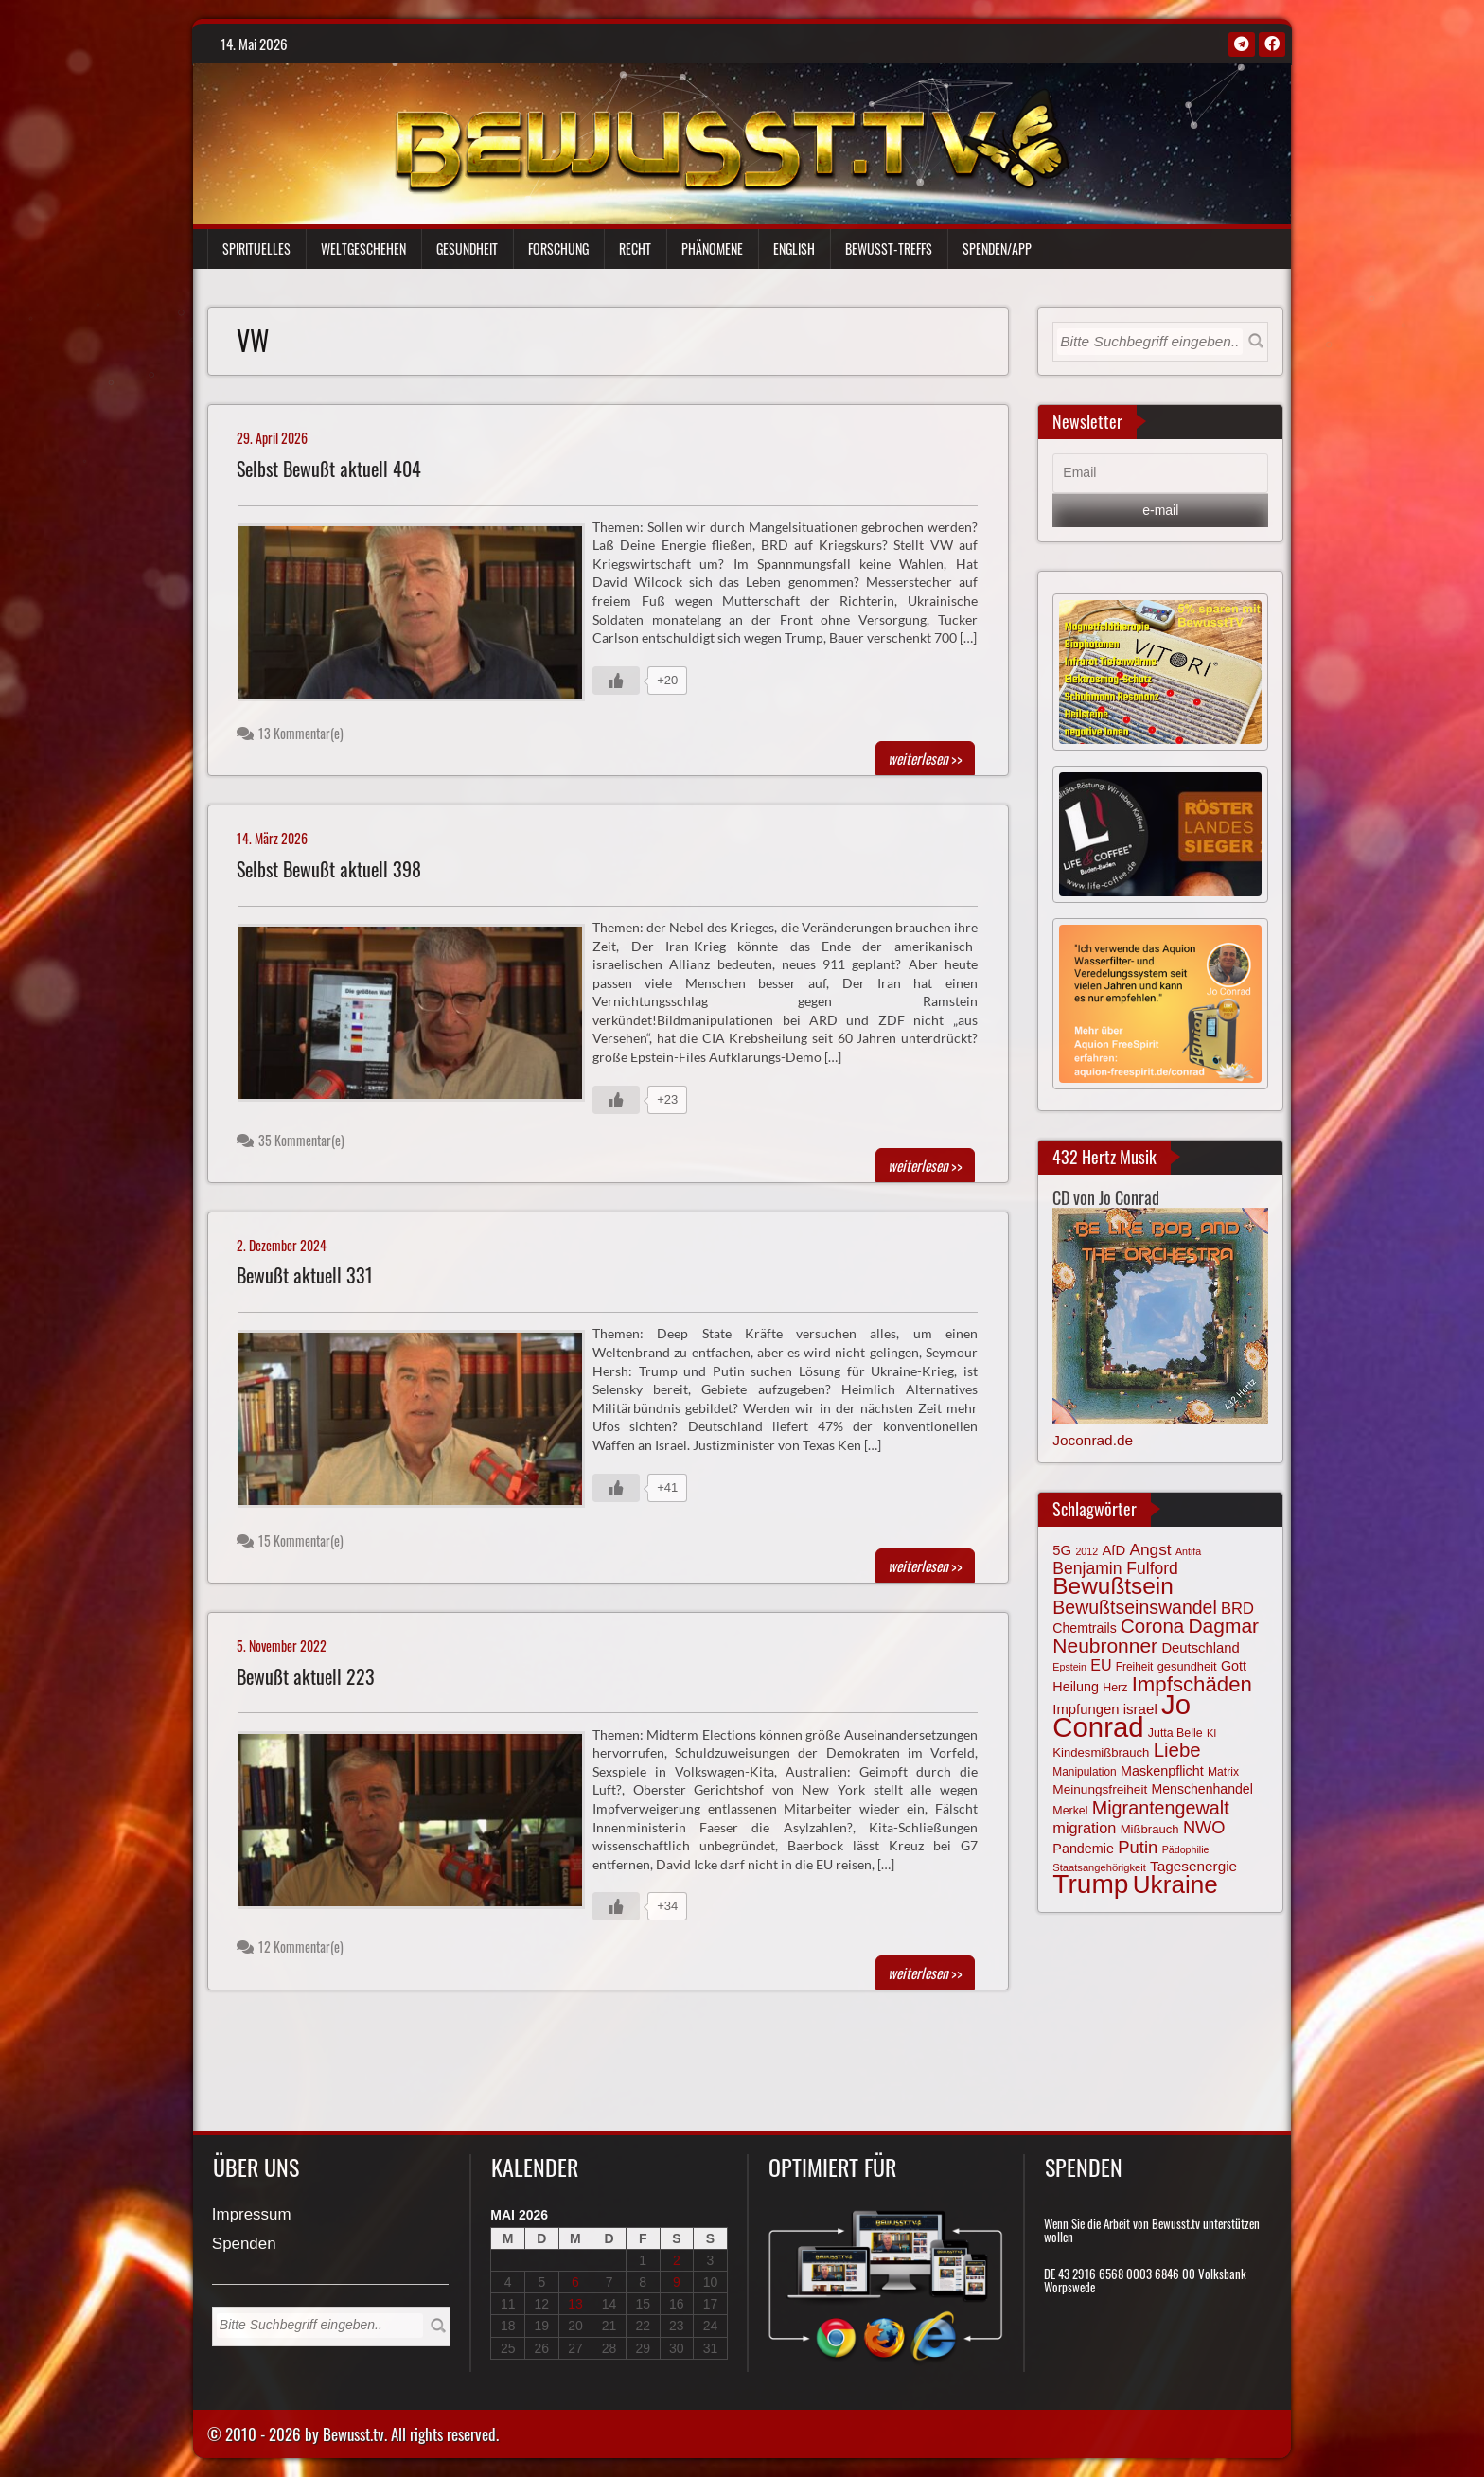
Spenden (244, 2245)
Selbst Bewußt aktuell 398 (329, 869)
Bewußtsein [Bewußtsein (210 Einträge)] (1113, 1586)
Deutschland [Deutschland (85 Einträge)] (1200, 1647)
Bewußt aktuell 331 (305, 1275)
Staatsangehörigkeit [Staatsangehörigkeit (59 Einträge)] (1098, 1867)
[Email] (1160, 473)
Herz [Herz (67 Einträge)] (1115, 1687)
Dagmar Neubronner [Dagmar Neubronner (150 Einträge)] (1155, 1635)
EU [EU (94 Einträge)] (1100, 1664)
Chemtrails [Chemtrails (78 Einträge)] (1084, 1628)
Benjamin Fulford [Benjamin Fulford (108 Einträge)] (1115, 1568)
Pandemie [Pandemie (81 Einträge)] (1083, 1848)
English (794, 248)
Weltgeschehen (363, 248)
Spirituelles (256, 248)
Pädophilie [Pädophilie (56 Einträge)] (1186, 1849)
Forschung (558, 248)
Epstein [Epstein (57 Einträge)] (1069, 1666)
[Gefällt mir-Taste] (616, 680)
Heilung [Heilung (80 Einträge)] (1075, 1686)
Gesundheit (467, 248)
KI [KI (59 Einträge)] (1212, 1733)
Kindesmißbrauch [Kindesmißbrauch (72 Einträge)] (1100, 1752)
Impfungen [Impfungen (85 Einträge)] (1085, 1709)
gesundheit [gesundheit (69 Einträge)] (1187, 1666)
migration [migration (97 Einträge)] (1084, 1827)
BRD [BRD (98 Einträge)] (1237, 1609)
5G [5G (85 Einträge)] (1061, 1550)
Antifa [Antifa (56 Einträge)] (1188, 1551)
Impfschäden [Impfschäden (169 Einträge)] (1192, 1684)
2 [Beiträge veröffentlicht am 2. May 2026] (676, 2260)
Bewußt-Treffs (888, 248)
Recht (635, 248)
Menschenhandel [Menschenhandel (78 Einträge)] (1201, 1788)
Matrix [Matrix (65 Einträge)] (1223, 1771)
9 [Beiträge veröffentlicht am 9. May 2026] (676, 2282)
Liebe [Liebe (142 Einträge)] (1177, 1749)
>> (925, 758)
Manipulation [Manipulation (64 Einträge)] (1084, 1771)
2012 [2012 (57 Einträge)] (1086, 1551)
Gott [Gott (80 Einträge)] (1233, 1665)
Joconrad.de (1092, 1440)
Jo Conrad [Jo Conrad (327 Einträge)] (1121, 1715)
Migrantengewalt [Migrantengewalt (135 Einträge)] (1160, 1807)
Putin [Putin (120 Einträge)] (1137, 1847)
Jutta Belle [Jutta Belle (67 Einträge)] (1175, 1733)
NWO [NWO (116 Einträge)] (1204, 1827)
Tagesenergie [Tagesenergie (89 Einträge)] (1193, 1866)
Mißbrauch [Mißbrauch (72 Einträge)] (1150, 1829)
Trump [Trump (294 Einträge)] (1090, 1884)
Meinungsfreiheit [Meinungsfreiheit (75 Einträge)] (1099, 1789)
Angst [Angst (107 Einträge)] (1150, 1549)
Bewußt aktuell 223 (306, 1676)
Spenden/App (997, 248)
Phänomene (712, 248)
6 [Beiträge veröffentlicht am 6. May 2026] (575, 2282)
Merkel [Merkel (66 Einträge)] (1069, 1810)
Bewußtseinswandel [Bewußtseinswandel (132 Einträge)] (1134, 1607)
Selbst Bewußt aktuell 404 (329, 469)
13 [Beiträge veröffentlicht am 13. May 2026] (575, 2303)
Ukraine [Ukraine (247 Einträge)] (1175, 1884)
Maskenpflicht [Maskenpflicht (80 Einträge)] (1162, 1770)
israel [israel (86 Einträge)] (1140, 1709)
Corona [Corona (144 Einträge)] (1152, 1626)
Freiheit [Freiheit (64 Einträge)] (1135, 1666)
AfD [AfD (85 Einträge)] (1113, 1550)
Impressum (252, 2215)
